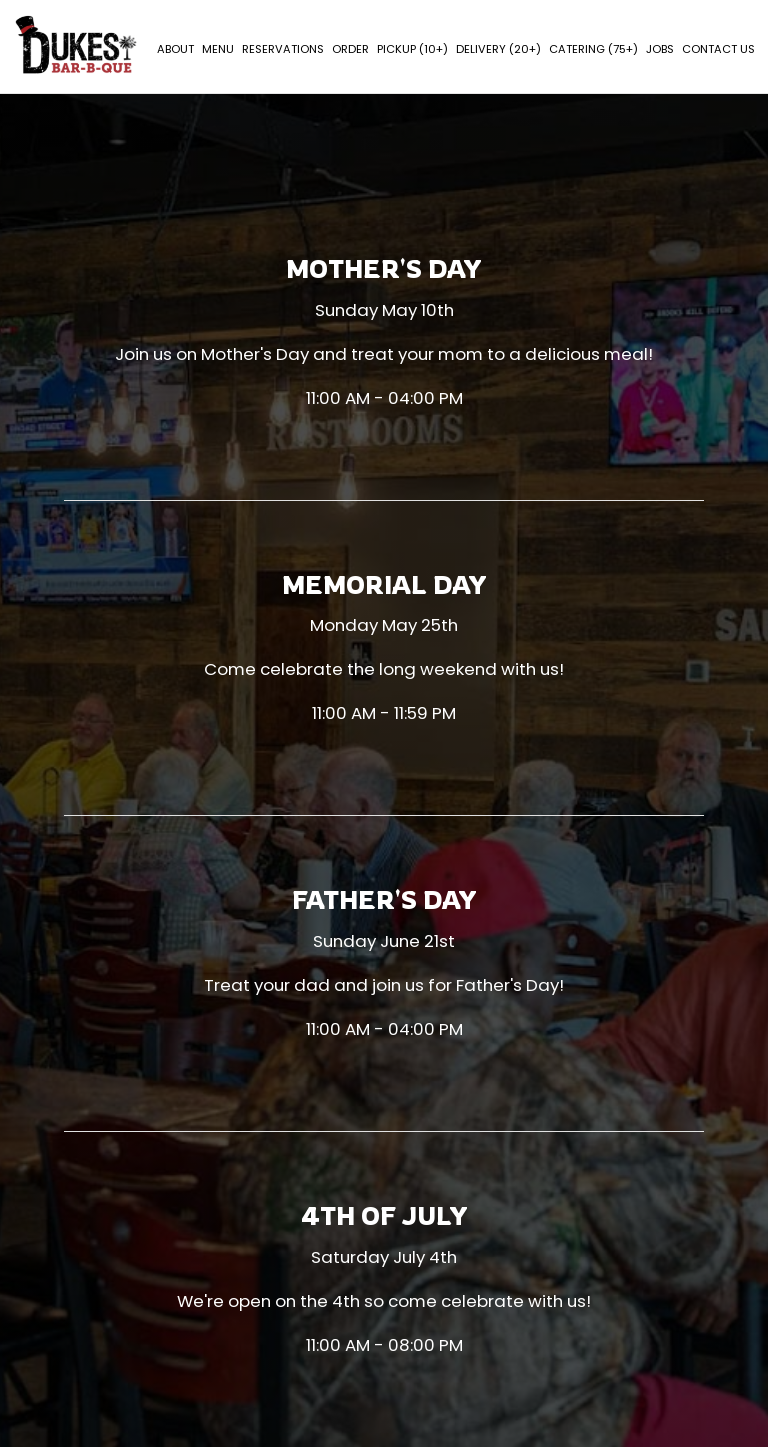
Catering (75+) (592, 50)
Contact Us (717, 50)
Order (349, 50)
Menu (217, 50)
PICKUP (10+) (411, 50)
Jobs (659, 50)
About (174, 50)
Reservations (282, 50)
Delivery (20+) (497, 50)
